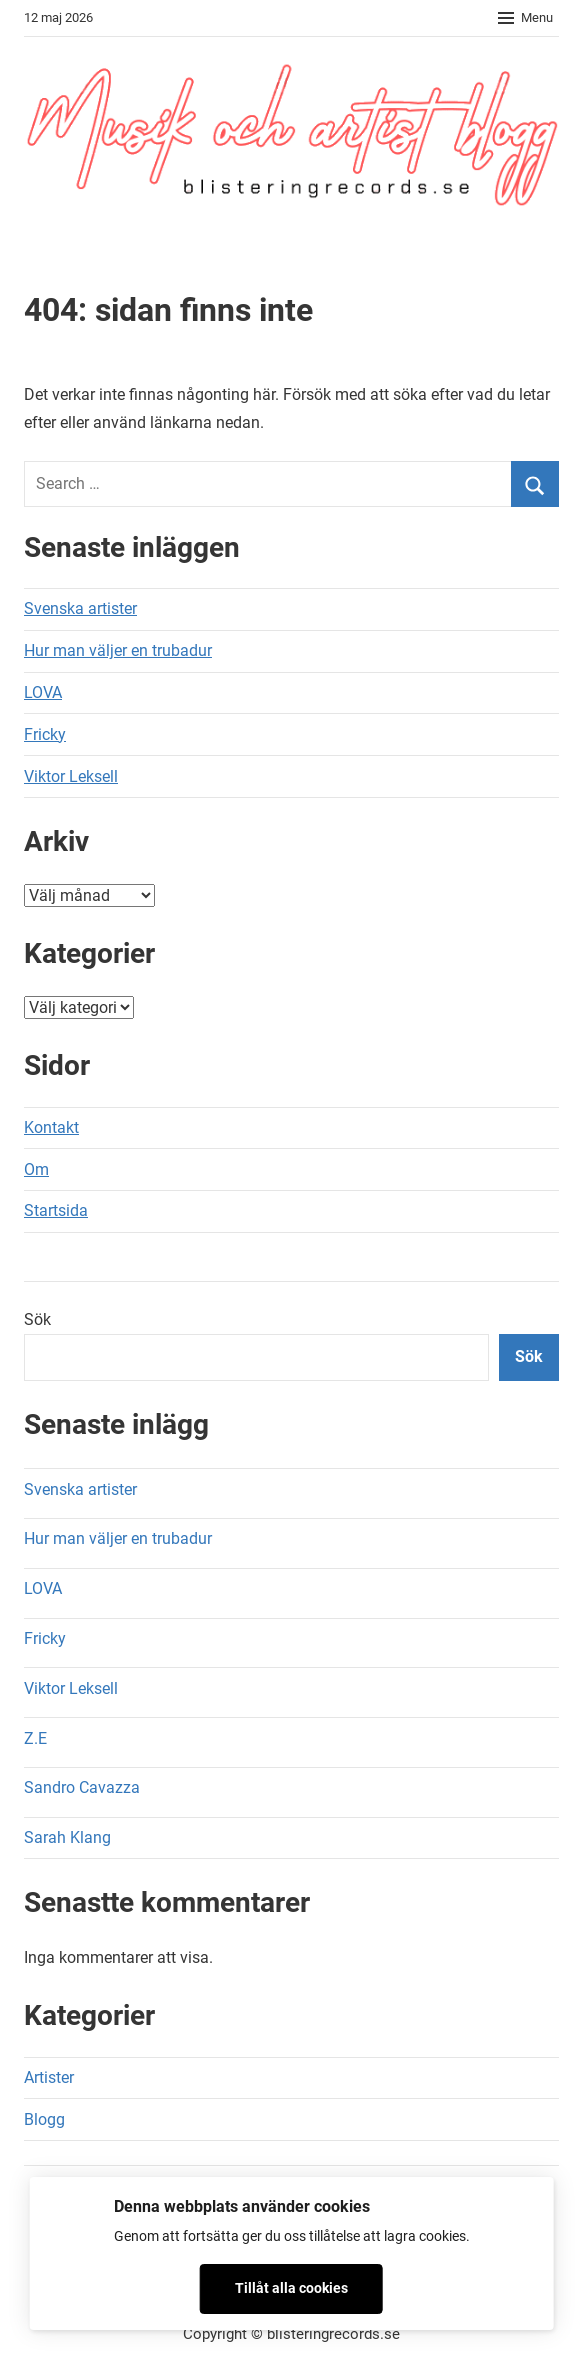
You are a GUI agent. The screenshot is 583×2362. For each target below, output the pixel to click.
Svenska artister (80, 608)
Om (36, 1169)
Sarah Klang (67, 1837)
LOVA (43, 692)
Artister (49, 2077)
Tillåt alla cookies (291, 2288)
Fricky (45, 734)
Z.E (35, 1738)
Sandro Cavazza (82, 1787)
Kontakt (51, 1127)
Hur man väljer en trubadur (118, 650)
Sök (37, 1319)
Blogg (44, 2119)
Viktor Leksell (71, 776)
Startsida (56, 1210)
